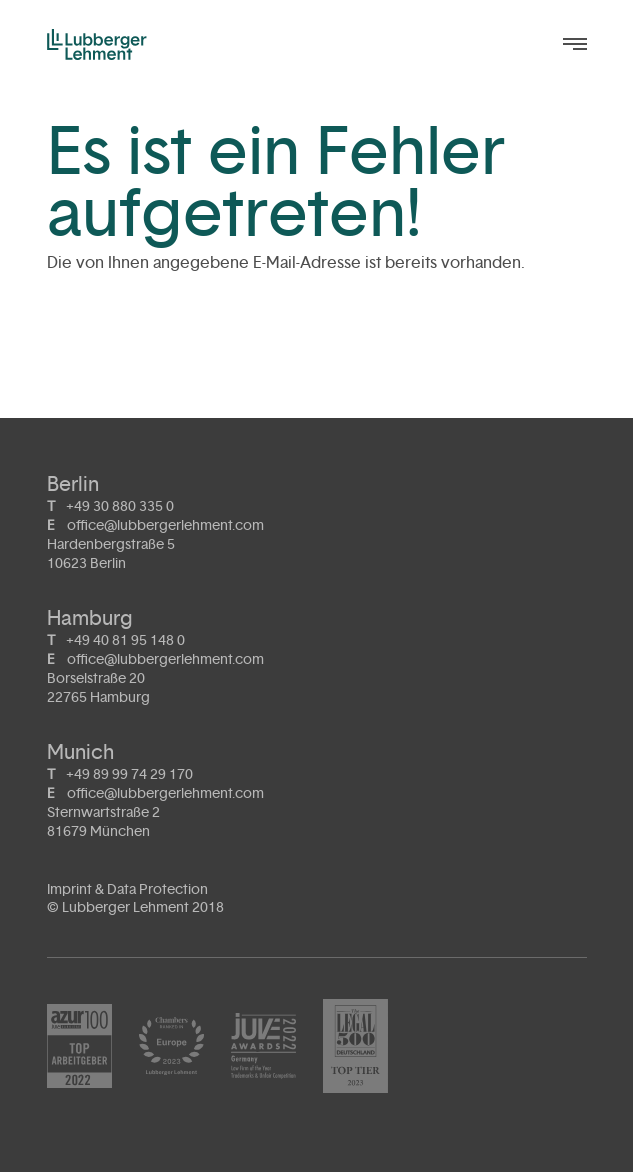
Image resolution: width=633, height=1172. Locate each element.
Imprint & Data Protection (127, 889)
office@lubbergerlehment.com (165, 525)
